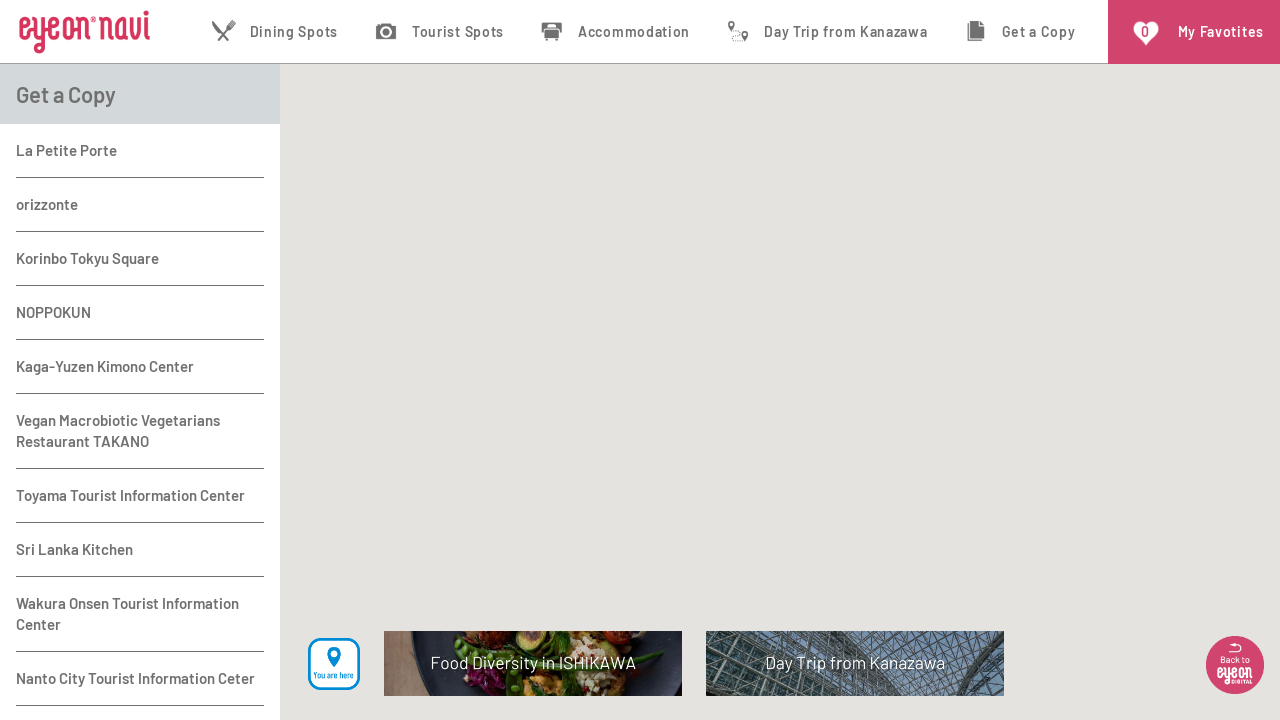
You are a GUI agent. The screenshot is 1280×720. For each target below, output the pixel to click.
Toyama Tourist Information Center (130, 495)
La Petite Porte (66, 150)
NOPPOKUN (53, 312)
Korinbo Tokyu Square (87, 258)
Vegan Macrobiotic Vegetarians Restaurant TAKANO (118, 430)
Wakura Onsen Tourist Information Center (127, 613)
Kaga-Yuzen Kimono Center (105, 366)
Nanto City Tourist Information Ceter (135, 678)
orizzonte (47, 204)
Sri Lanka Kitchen (74, 549)
